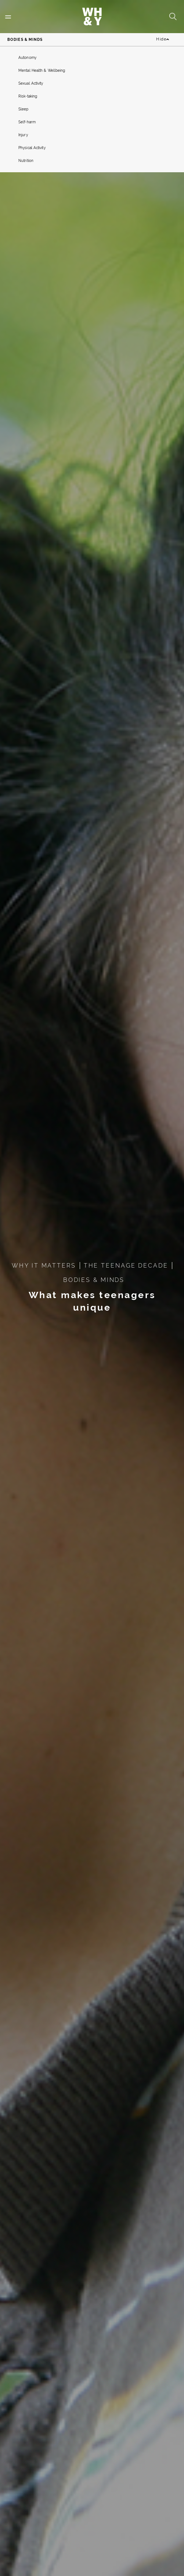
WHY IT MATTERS (44, 1265)
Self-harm (27, 122)
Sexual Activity (30, 83)
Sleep (23, 109)
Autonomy (27, 58)
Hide (162, 39)
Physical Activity (32, 148)
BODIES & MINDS (94, 1279)
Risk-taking (27, 96)
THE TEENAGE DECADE (126, 1265)
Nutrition (25, 161)
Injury (23, 135)
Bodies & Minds (25, 40)
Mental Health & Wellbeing (41, 70)
